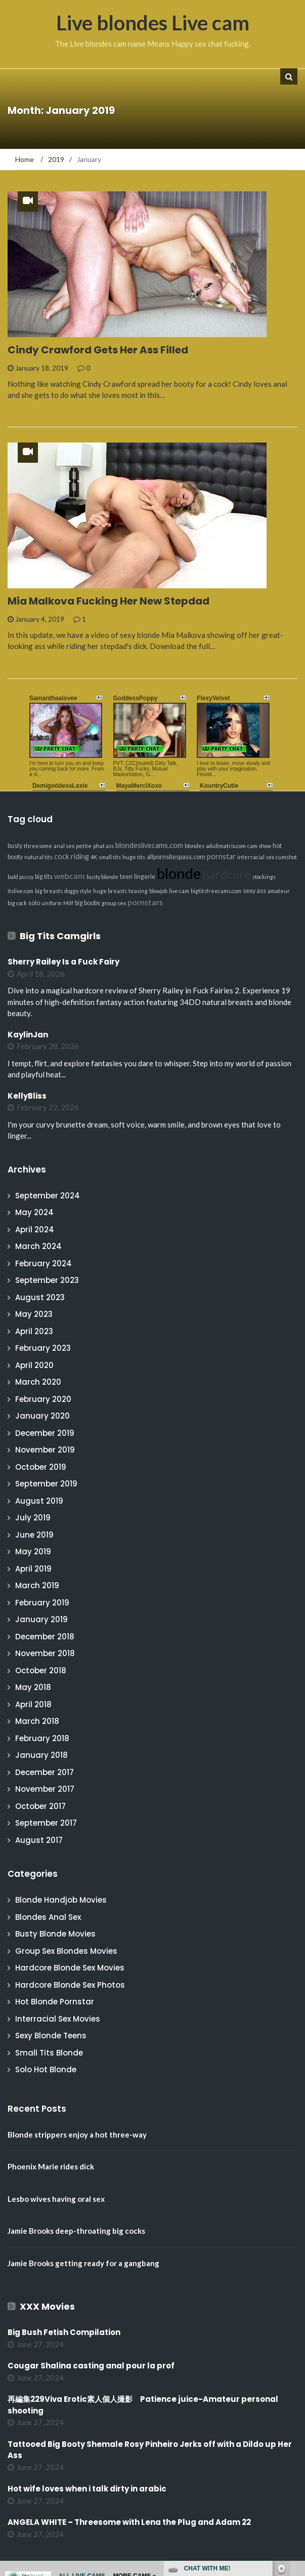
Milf (68, 903)
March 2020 (38, 1382)
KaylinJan (28, 1034)
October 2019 (40, 1467)
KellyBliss (27, 1096)
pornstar (221, 856)
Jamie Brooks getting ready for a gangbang (83, 2263)
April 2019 (33, 1568)
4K (94, 857)
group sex (114, 903)
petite (84, 845)
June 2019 (34, 1535)
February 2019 (42, 1602)
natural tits (38, 857)
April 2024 (34, 1229)
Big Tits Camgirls (60, 936)
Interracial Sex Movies (57, 2019)
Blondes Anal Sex (48, 1917)
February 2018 (42, 1738)
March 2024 (38, 1246)
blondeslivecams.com (149, 845)
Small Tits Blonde (49, 2052)
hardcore (226, 874)
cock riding (71, 856)
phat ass (103, 845)
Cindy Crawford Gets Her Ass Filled (98, 350)
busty (15, 846)
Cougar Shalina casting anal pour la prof (91, 2365)
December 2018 (44, 1636)
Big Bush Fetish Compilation (64, 2332)
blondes (194, 845)
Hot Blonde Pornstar (54, 2001)
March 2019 (37, 1585)
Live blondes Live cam (152, 23)
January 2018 (41, 1755)
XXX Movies (47, 2306)
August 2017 (39, 1840)
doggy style (78, 891)
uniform (51, 903)
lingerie (144, 876)
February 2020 (43, 1399)
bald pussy (20, 876)
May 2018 (33, 1687)
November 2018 (45, 1653)
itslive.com (20, 891)
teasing (138, 891)
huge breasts (110, 891)
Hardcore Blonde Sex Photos (70, 1985)
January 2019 (41, 1619)
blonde (179, 873)
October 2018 (40, 1670)
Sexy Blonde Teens (50, 2035)
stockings (264, 876)
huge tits (133, 857)
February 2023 (43, 1348)
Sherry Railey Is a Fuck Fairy (63, 961)
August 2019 (39, 1501)
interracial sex (255, 857)
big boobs (87, 903)
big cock (17, 903)
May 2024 (34, 1212)
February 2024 (43, 1263)
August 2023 (40, 1297)
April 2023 (34, 1331)
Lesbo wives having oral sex (56, 2198)
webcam (69, 875)
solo (34, 903)
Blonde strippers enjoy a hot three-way (77, 2134)
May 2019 (33, 1551)
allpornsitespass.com (176, 857)
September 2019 (46, 1483)
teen (126, 876)
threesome (38, 845)
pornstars (145, 902)
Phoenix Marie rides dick (51, 2166)
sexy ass (254, 891)
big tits (44, 876)
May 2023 (34, 1314)
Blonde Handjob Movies (61, 1900)
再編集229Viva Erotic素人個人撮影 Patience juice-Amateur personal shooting (143, 2405)
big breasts (49, 891)
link (296, 2417)
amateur (279, 891)
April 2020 (34, 1365)
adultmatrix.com (226, 845)
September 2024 (47, 1195)
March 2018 (37, 1721)
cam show (259, 845)
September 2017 (46, 1823)
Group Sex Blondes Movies (66, 1951)
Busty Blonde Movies (55, 1933)
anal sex (64, 845)
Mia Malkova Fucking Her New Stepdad (108, 601)
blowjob (158, 891)
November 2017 (44, 1789)
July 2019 (33, 1517)
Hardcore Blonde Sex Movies (69, 1967)
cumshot (286, 857)
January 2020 (42, 1416)
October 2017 (40, 1806)
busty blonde (102, 876)
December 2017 (44, 1772)
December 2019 (44, 1433)
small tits (110, 857)
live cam (179, 891)
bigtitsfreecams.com (216, 891)
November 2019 (45, 1449)
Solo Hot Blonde (45, 2069)
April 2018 (33, 1704)
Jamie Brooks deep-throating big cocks (76, 2230)
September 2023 (47, 1280)
